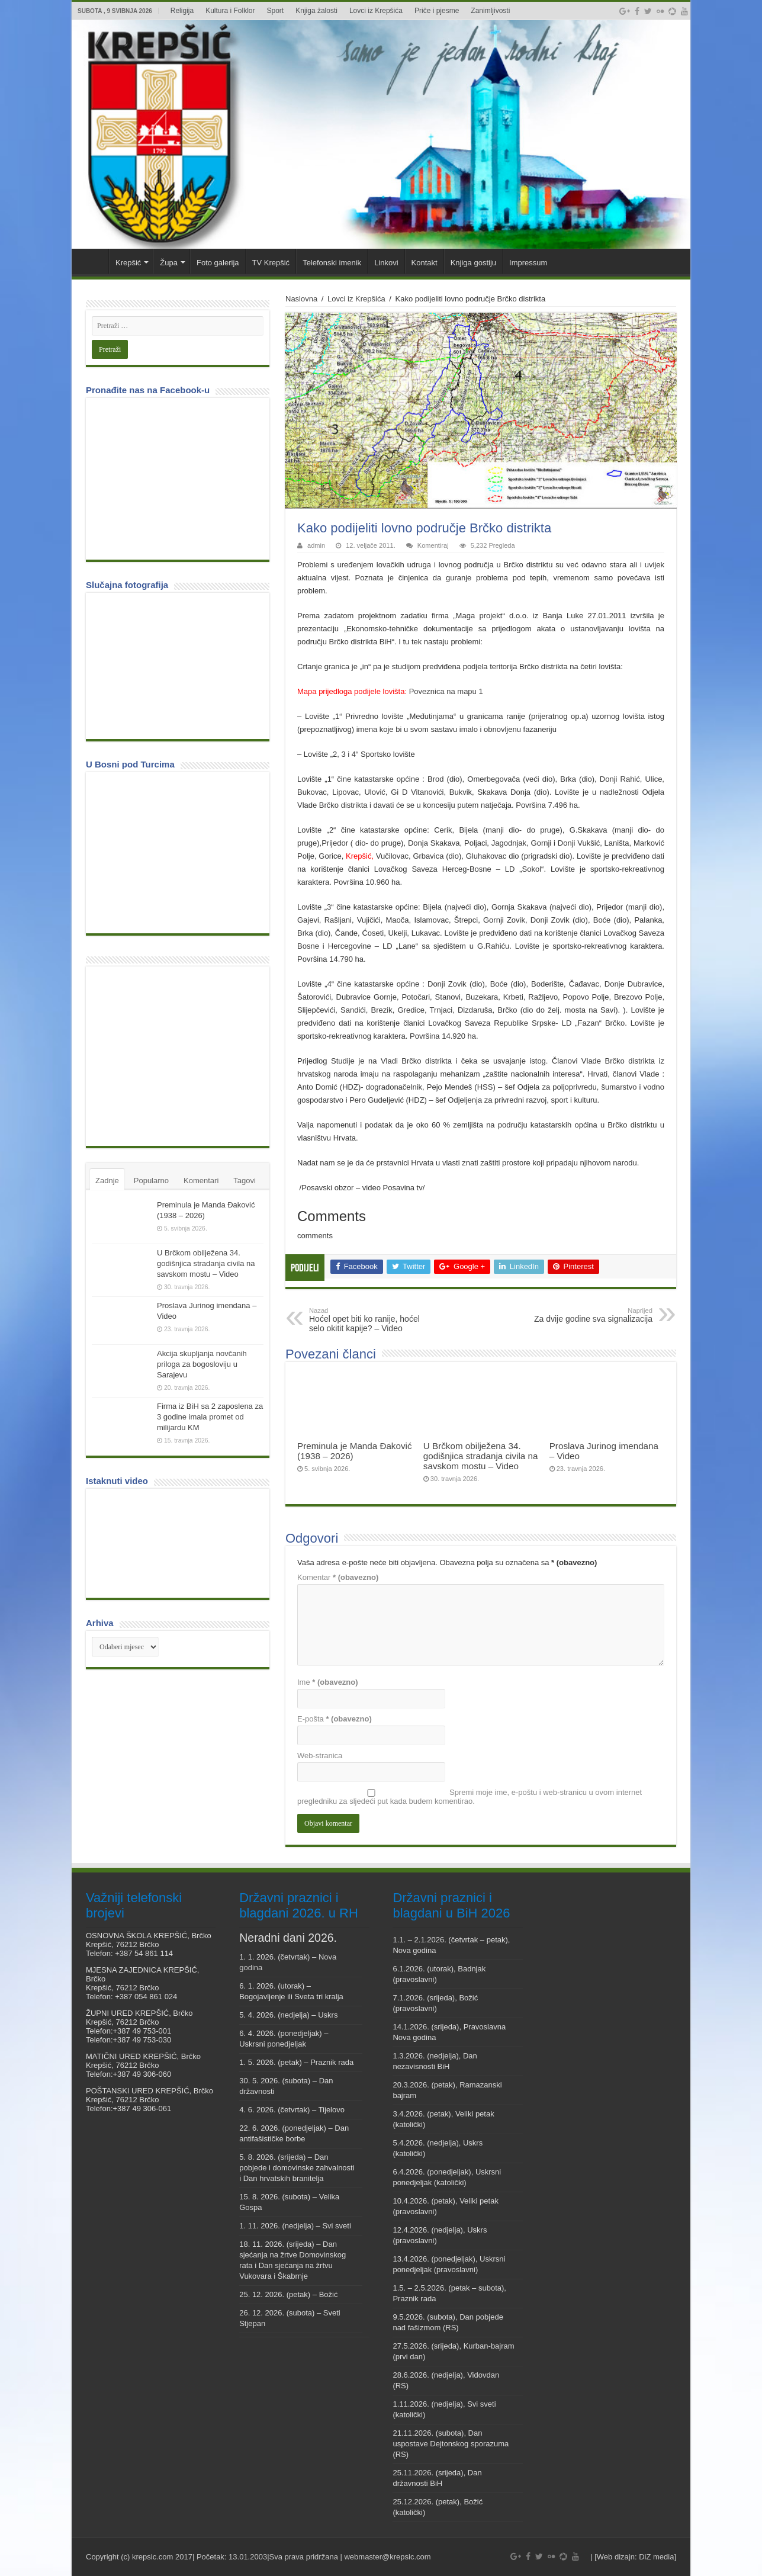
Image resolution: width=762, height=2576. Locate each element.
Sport (275, 11)
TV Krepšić (271, 262)
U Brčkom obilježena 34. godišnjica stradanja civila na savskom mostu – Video (480, 1456)
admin (316, 545)
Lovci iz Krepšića (376, 11)
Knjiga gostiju (473, 262)
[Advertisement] (180, 1055)
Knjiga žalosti (316, 11)
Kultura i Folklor (230, 11)
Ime (327, 1682)
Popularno (151, 1180)
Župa (169, 262)
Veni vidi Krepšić (93, 261)
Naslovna (301, 298)
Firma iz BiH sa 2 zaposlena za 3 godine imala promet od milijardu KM (210, 1417)
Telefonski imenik (332, 262)
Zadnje (107, 1180)
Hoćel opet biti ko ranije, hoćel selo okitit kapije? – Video (369, 1320)
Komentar (337, 1577)
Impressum (528, 262)
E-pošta (334, 1718)
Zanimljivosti (490, 11)
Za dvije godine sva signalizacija (591, 1315)
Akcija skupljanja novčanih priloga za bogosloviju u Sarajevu (202, 1364)
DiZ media (656, 2556)
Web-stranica (319, 1755)
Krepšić (128, 262)
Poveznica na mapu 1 (446, 691)
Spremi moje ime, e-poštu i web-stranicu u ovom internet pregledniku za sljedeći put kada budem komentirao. (469, 1797)
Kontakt (424, 262)
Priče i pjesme (436, 11)
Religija (182, 11)
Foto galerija (218, 262)
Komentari (201, 1180)
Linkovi (386, 262)
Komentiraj (433, 545)
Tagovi (244, 1180)
